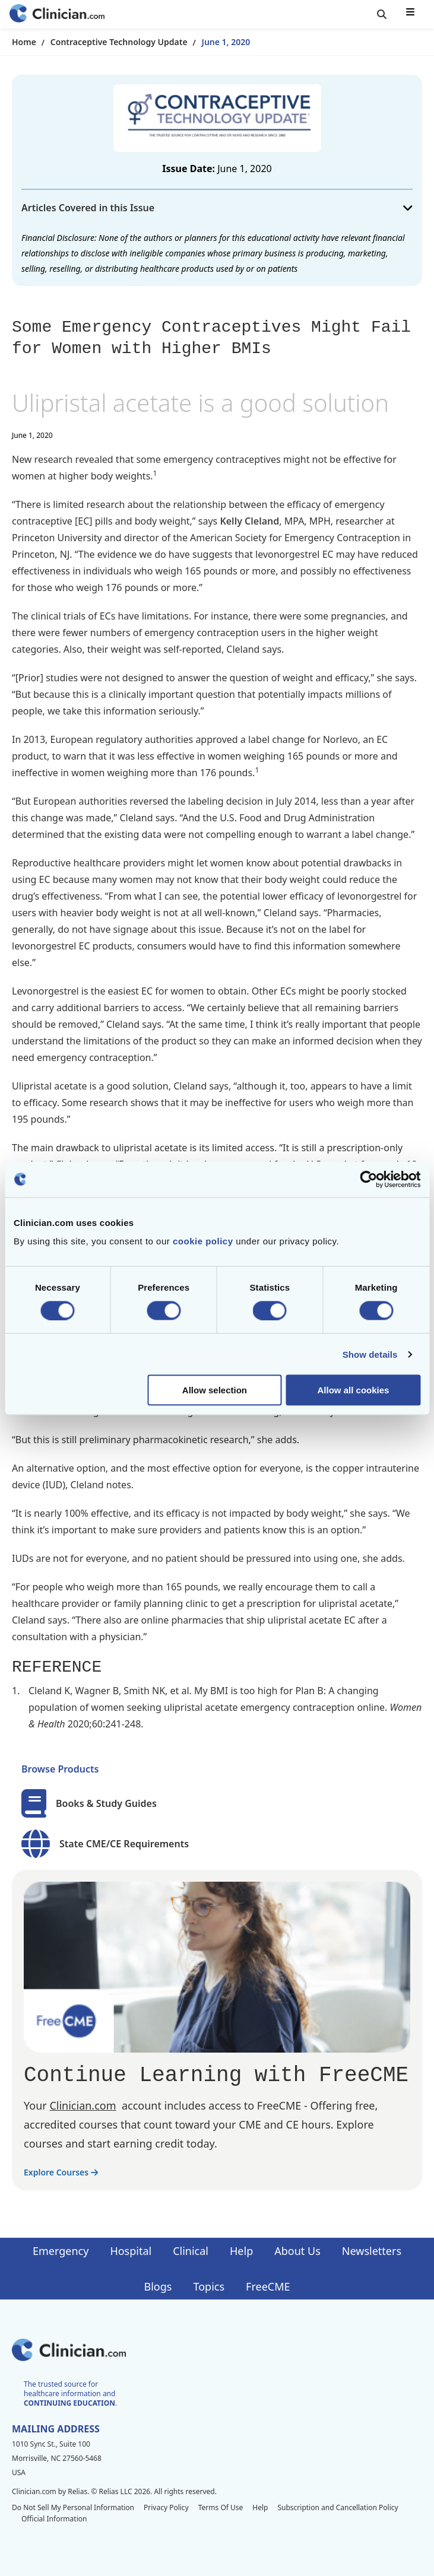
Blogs (158, 2286)
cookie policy (203, 1241)
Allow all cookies (353, 1390)
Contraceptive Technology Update (119, 41)
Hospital (130, 2251)
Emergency (60, 2251)
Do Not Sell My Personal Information (73, 2507)
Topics (208, 2286)
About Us (297, 2251)
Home (24, 41)
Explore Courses (61, 2172)
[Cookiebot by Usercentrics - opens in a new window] (368, 1179)
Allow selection (214, 1390)
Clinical (190, 2251)
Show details (370, 1354)
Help (241, 2251)
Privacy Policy (166, 2507)
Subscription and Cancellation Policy (337, 2507)
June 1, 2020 (226, 41)
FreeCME (268, 2286)
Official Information (54, 2519)
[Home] (56, 14)
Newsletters (371, 2251)
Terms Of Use (220, 2507)
